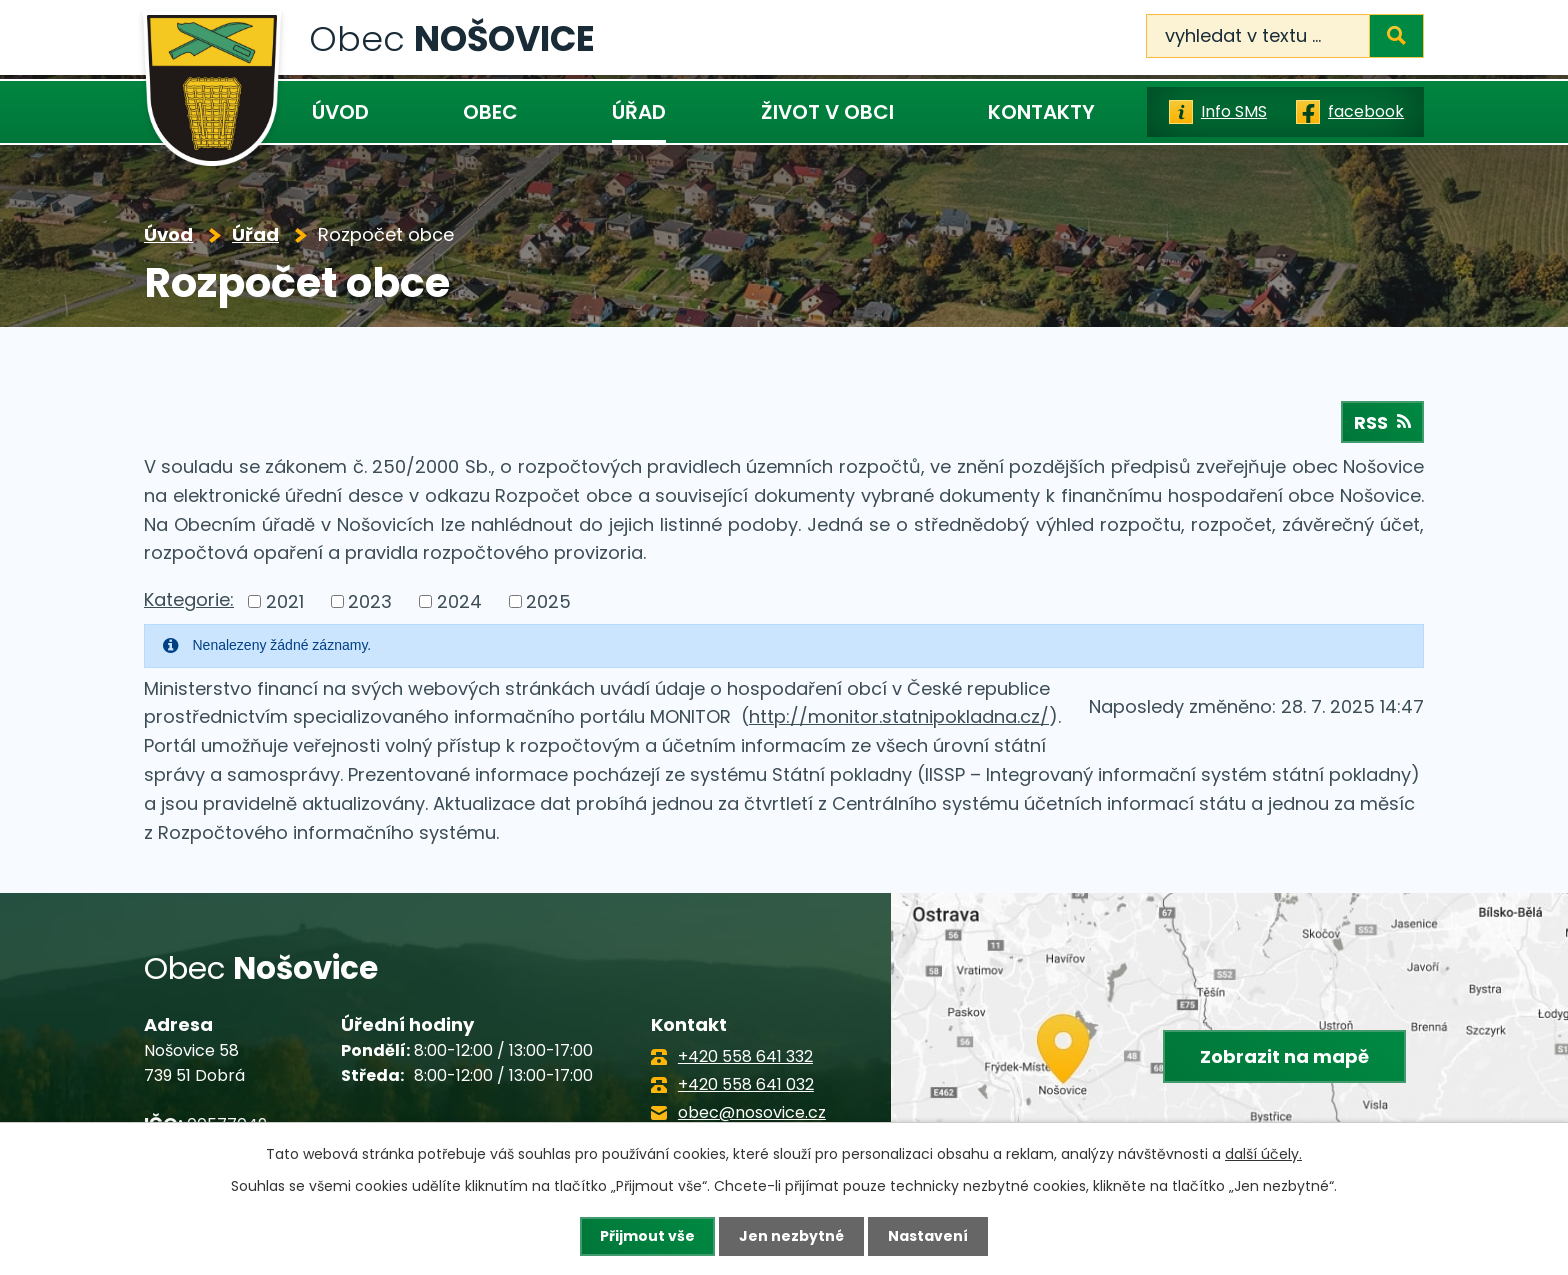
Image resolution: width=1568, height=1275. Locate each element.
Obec (490, 112)
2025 (548, 601)
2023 (370, 601)
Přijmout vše (647, 1236)
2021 (285, 601)
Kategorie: (189, 599)
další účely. (1263, 1154)
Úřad (639, 112)
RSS (1382, 422)
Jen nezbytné (791, 1236)
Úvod (340, 112)
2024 (459, 601)
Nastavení (928, 1236)
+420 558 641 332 (745, 1056)
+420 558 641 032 (746, 1084)
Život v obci (827, 112)
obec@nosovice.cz (752, 1112)
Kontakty (1041, 112)
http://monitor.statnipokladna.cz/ (899, 716)
